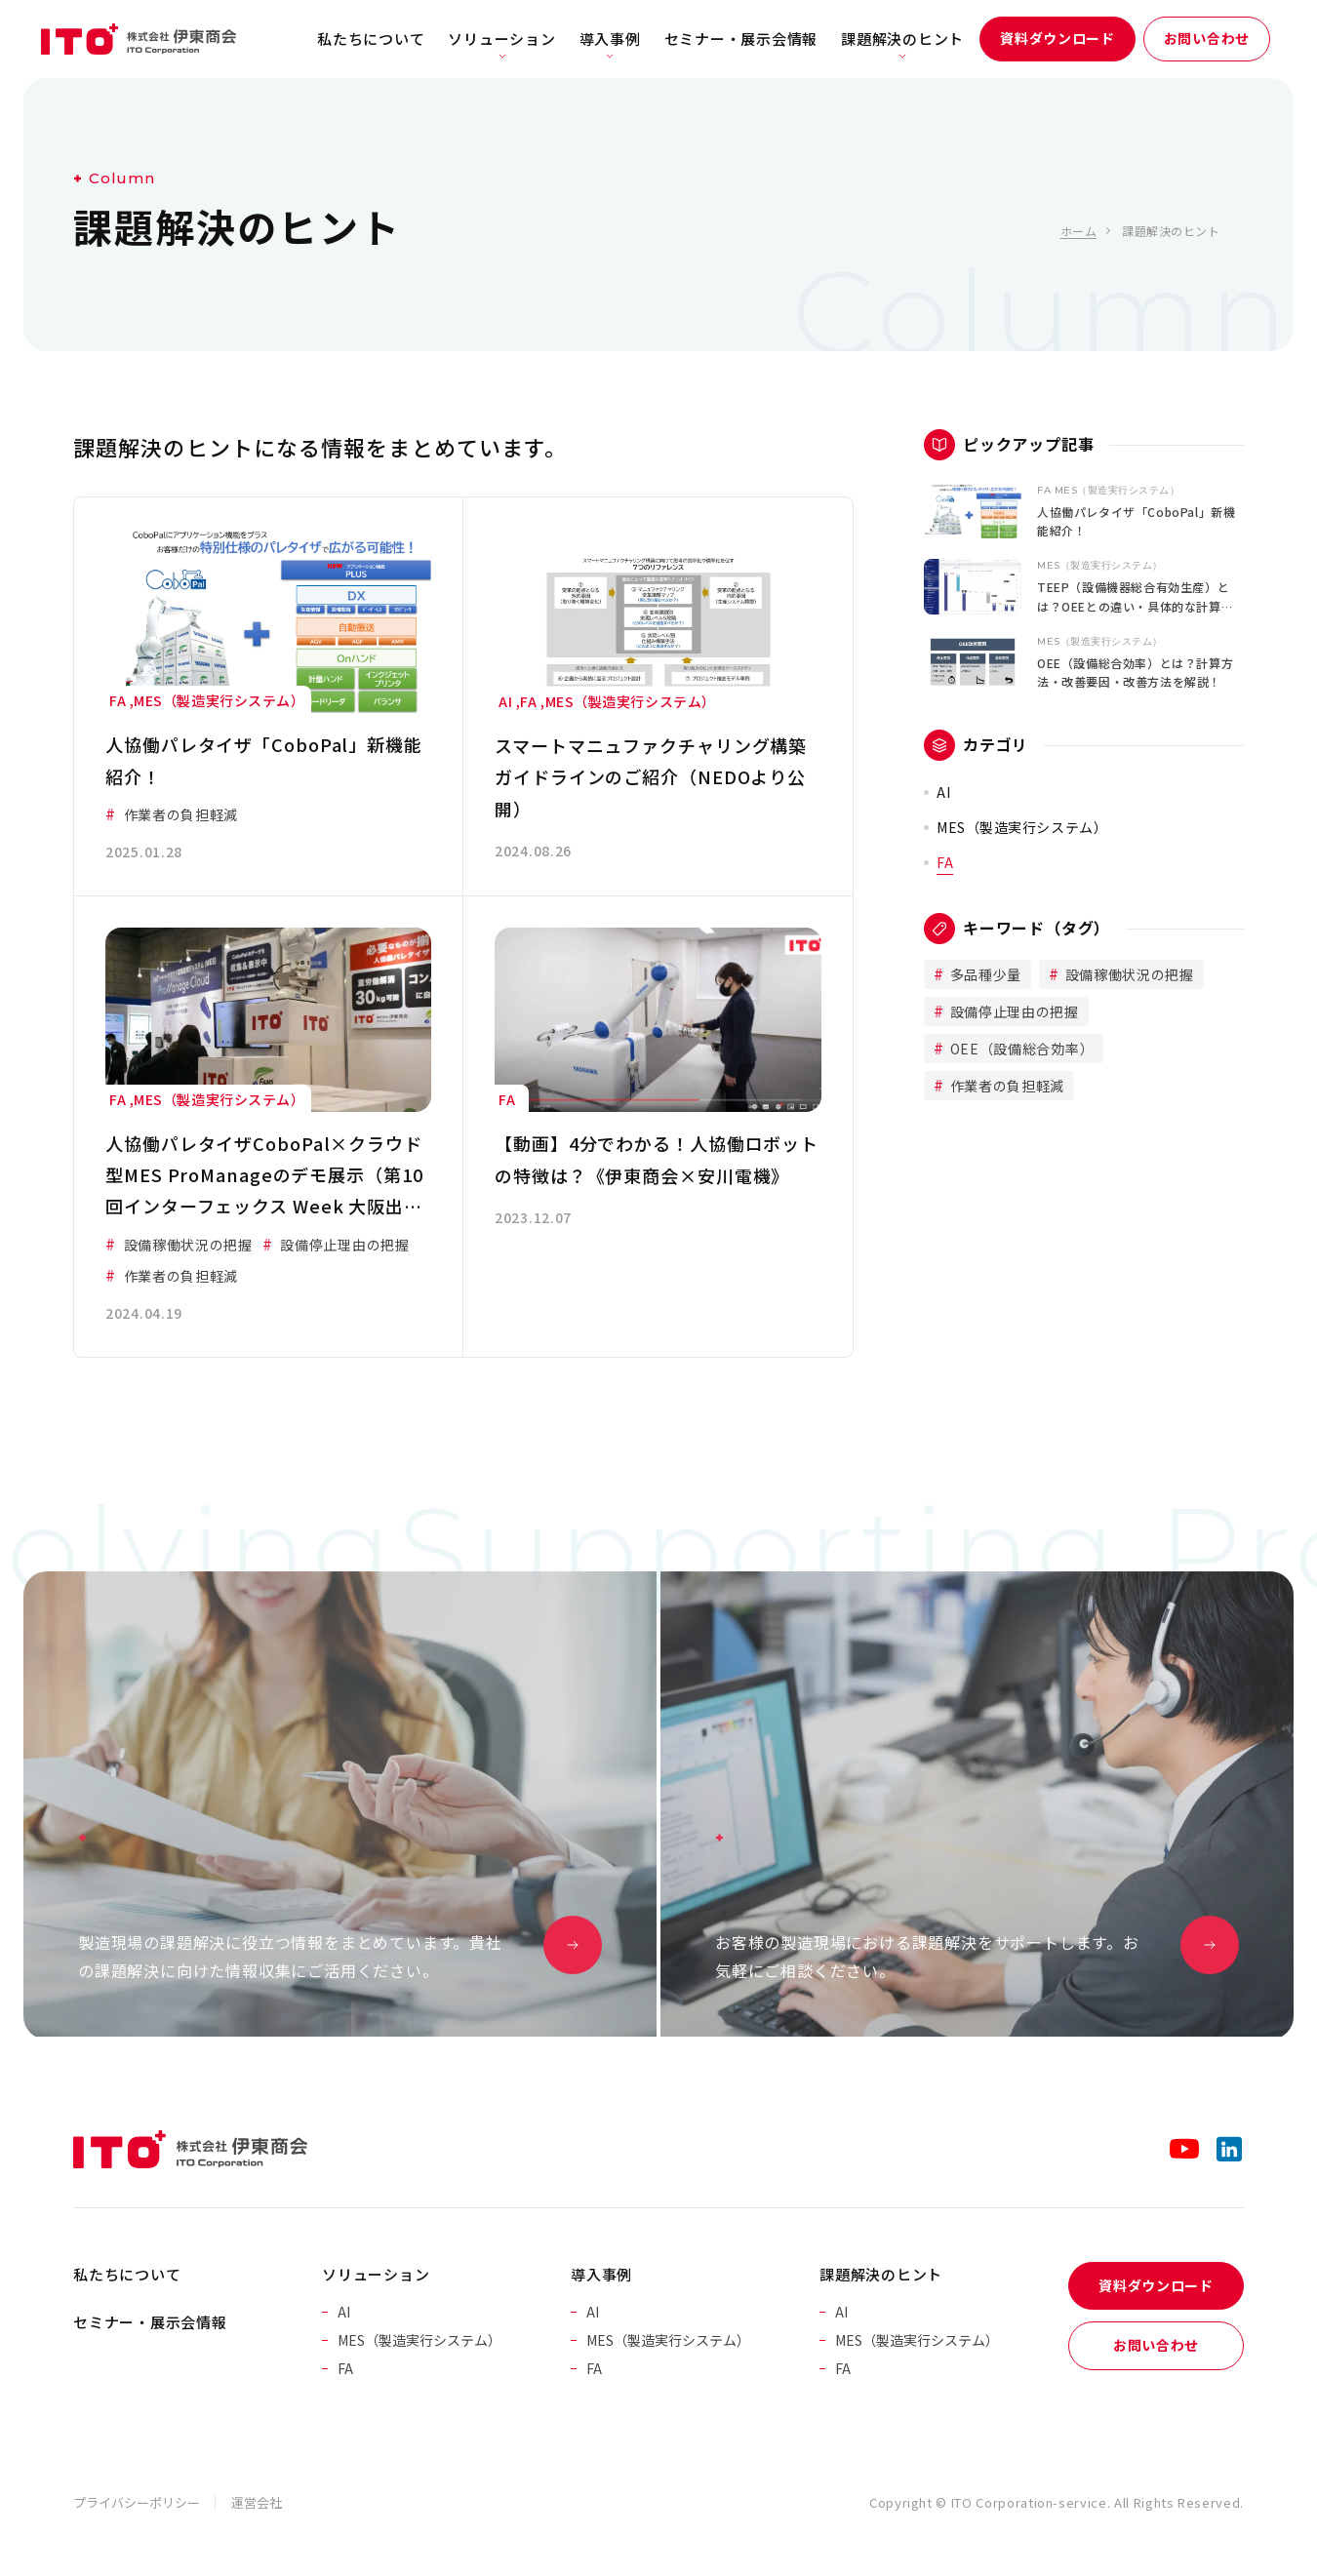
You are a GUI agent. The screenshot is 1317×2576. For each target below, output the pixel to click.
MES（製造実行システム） (1022, 827)
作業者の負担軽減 (1005, 1085)
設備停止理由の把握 (1012, 1011)
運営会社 (256, 2502)
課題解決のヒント (902, 38)
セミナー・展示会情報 (741, 38)
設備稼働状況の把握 (1127, 974)
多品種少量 (983, 974)
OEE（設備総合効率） (1020, 1048)
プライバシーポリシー (136, 2502)
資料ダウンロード (1057, 38)
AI (943, 792)
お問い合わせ (1207, 38)
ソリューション (501, 38)
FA (945, 862)
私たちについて (370, 38)
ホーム (1078, 230)
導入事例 (610, 38)
